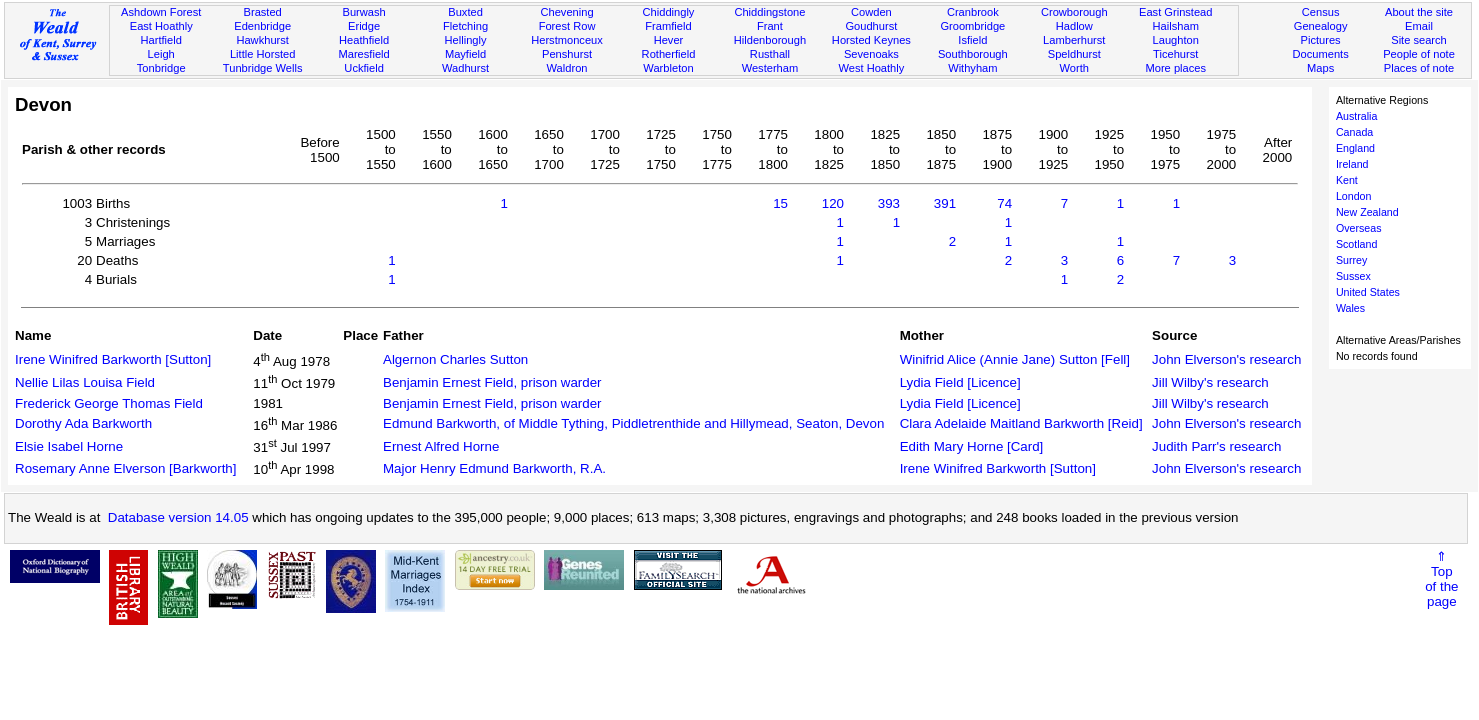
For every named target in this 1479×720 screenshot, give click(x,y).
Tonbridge (161, 68)
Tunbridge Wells (263, 68)
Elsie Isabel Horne (69, 446)
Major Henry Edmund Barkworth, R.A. (494, 468)
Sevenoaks (871, 54)
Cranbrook (973, 12)
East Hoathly (161, 26)
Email (1419, 26)
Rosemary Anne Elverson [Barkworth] (126, 468)
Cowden (871, 12)
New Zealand (1367, 212)
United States (1368, 292)
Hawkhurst (262, 40)
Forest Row (567, 26)
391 (945, 203)
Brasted (263, 12)
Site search (1419, 40)
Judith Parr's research (1216, 446)
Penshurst (567, 54)
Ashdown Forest (161, 12)
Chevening (566, 12)
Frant (770, 26)
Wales (1350, 308)
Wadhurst (465, 68)
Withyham (972, 68)
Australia (1356, 116)
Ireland (1352, 164)
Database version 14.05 (178, 517)
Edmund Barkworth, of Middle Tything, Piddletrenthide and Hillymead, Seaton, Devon (633, 423)
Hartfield (161, 40)
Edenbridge (262, 26)
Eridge (364, 26)
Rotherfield (669, 54)
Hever (669, 40)
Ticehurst (1175, 54)
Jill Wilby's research (1210, 382)
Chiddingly (669, 12)
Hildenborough (770, 40)
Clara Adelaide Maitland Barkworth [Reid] (1021, 423)
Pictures (1321, 40)
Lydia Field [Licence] (960, 382)
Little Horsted (262, 54)
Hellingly (466, 40)
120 (833, 203)
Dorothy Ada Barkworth (83, 423)
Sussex (1353, 276)
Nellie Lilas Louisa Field (85, 382)
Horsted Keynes (871, 40)
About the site (1419, 12)
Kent (1347, 180)
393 (889, 203)
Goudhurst (871, 26)
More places (1175, 68)
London (1354, 196)
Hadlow (1074, 26)
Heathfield (364, 40)
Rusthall (770, 54)
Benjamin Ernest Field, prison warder (492, 382)
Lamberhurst (1074, 40)
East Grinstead (1175, 12)
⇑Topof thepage (1441, 579)
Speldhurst (1074, 54)
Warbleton (668, 68)
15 (780, 203)
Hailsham (1176, 26)
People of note (1419, 54)
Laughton (1176, 40)
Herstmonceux (567, 40)
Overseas (1359, 228)
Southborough (973, 54)
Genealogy (1321, 26)
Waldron (567, 68)
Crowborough (1074, 12)
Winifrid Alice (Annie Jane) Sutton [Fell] (1015, 359)
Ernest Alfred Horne (441, 446)
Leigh (161, 54)
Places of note (1419, 68)
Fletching (465, 26)
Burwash (364, 12)
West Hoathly (871, 68)
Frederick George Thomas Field (109, 403)
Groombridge (972, 26)
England (1355, 148)
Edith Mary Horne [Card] (972, 446)
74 (1004, 203)
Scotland (1356, 244)
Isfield (972, 40)
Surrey (1351, 260)
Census (1321, 12)
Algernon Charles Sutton (455, 359)
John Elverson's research (1226, 359)
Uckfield (364, 68)
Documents (1321, 54)
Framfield (668, 26)
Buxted (465, 12)
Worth (1074, 68)
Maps (1320, 68)
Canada (1354, 132)
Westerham (770, 68)
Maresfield (363, 54)
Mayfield (465, 54)
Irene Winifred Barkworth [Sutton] (113, 359)
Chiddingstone (769, 12)
